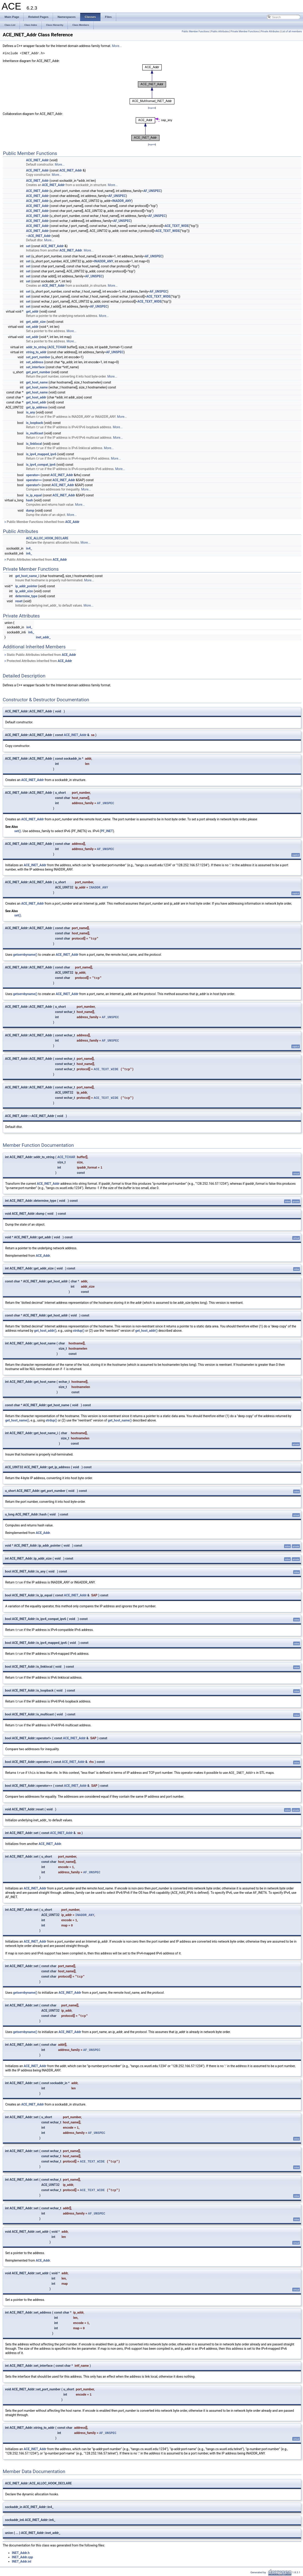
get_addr (32, 311)
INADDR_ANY (122, 201)
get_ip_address (37, 407)
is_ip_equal (34, 495)
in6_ (29, 553)
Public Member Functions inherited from (42, 522)
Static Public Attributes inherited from (40, 655)
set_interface (35, 367)
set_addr (32, 327)
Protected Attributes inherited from (38, 661)
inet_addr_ (43, 637)
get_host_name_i (27, 576)
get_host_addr (36, 397)
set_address (34, 362)
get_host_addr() (45, 1330)
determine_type (26, 596)
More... (117, 46)
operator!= (33, 485)
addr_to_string (36, 347)
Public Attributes (220, 31)
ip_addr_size (24, 591)
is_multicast (34, 433)
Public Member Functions (195, 31)
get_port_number (38, 372)
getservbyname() (25, 954)
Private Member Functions (245, 31)
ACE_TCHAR (57, 347)
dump (30, 510)
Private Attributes (270, 31)
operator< (33, 475)
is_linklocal (34, 444)
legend (152, 108)
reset (19, 601)
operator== (34, 480)
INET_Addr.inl (21, 2561)
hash (29, 500)
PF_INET (107, 831)
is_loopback (34, 423)
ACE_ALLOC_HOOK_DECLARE (47, 538)
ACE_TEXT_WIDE (177, 226)
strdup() (78, 1330)
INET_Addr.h (21, 2553)
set (28, 246)
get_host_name (37, 382)
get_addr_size (36, 322)
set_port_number (38, 357)
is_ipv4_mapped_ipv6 (41, 454)
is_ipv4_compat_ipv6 (41, 464)
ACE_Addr (72, 522)
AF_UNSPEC (152, 191)
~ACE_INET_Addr (38, 236)
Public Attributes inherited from (35, 559)
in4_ (29, 548)
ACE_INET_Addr (37, 160)
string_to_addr (36, 352)
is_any (30, 412)
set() (17, 831)
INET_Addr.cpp (22, 2557)
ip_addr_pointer (26, 586)
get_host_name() (17, 1420)
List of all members (291, 31)
